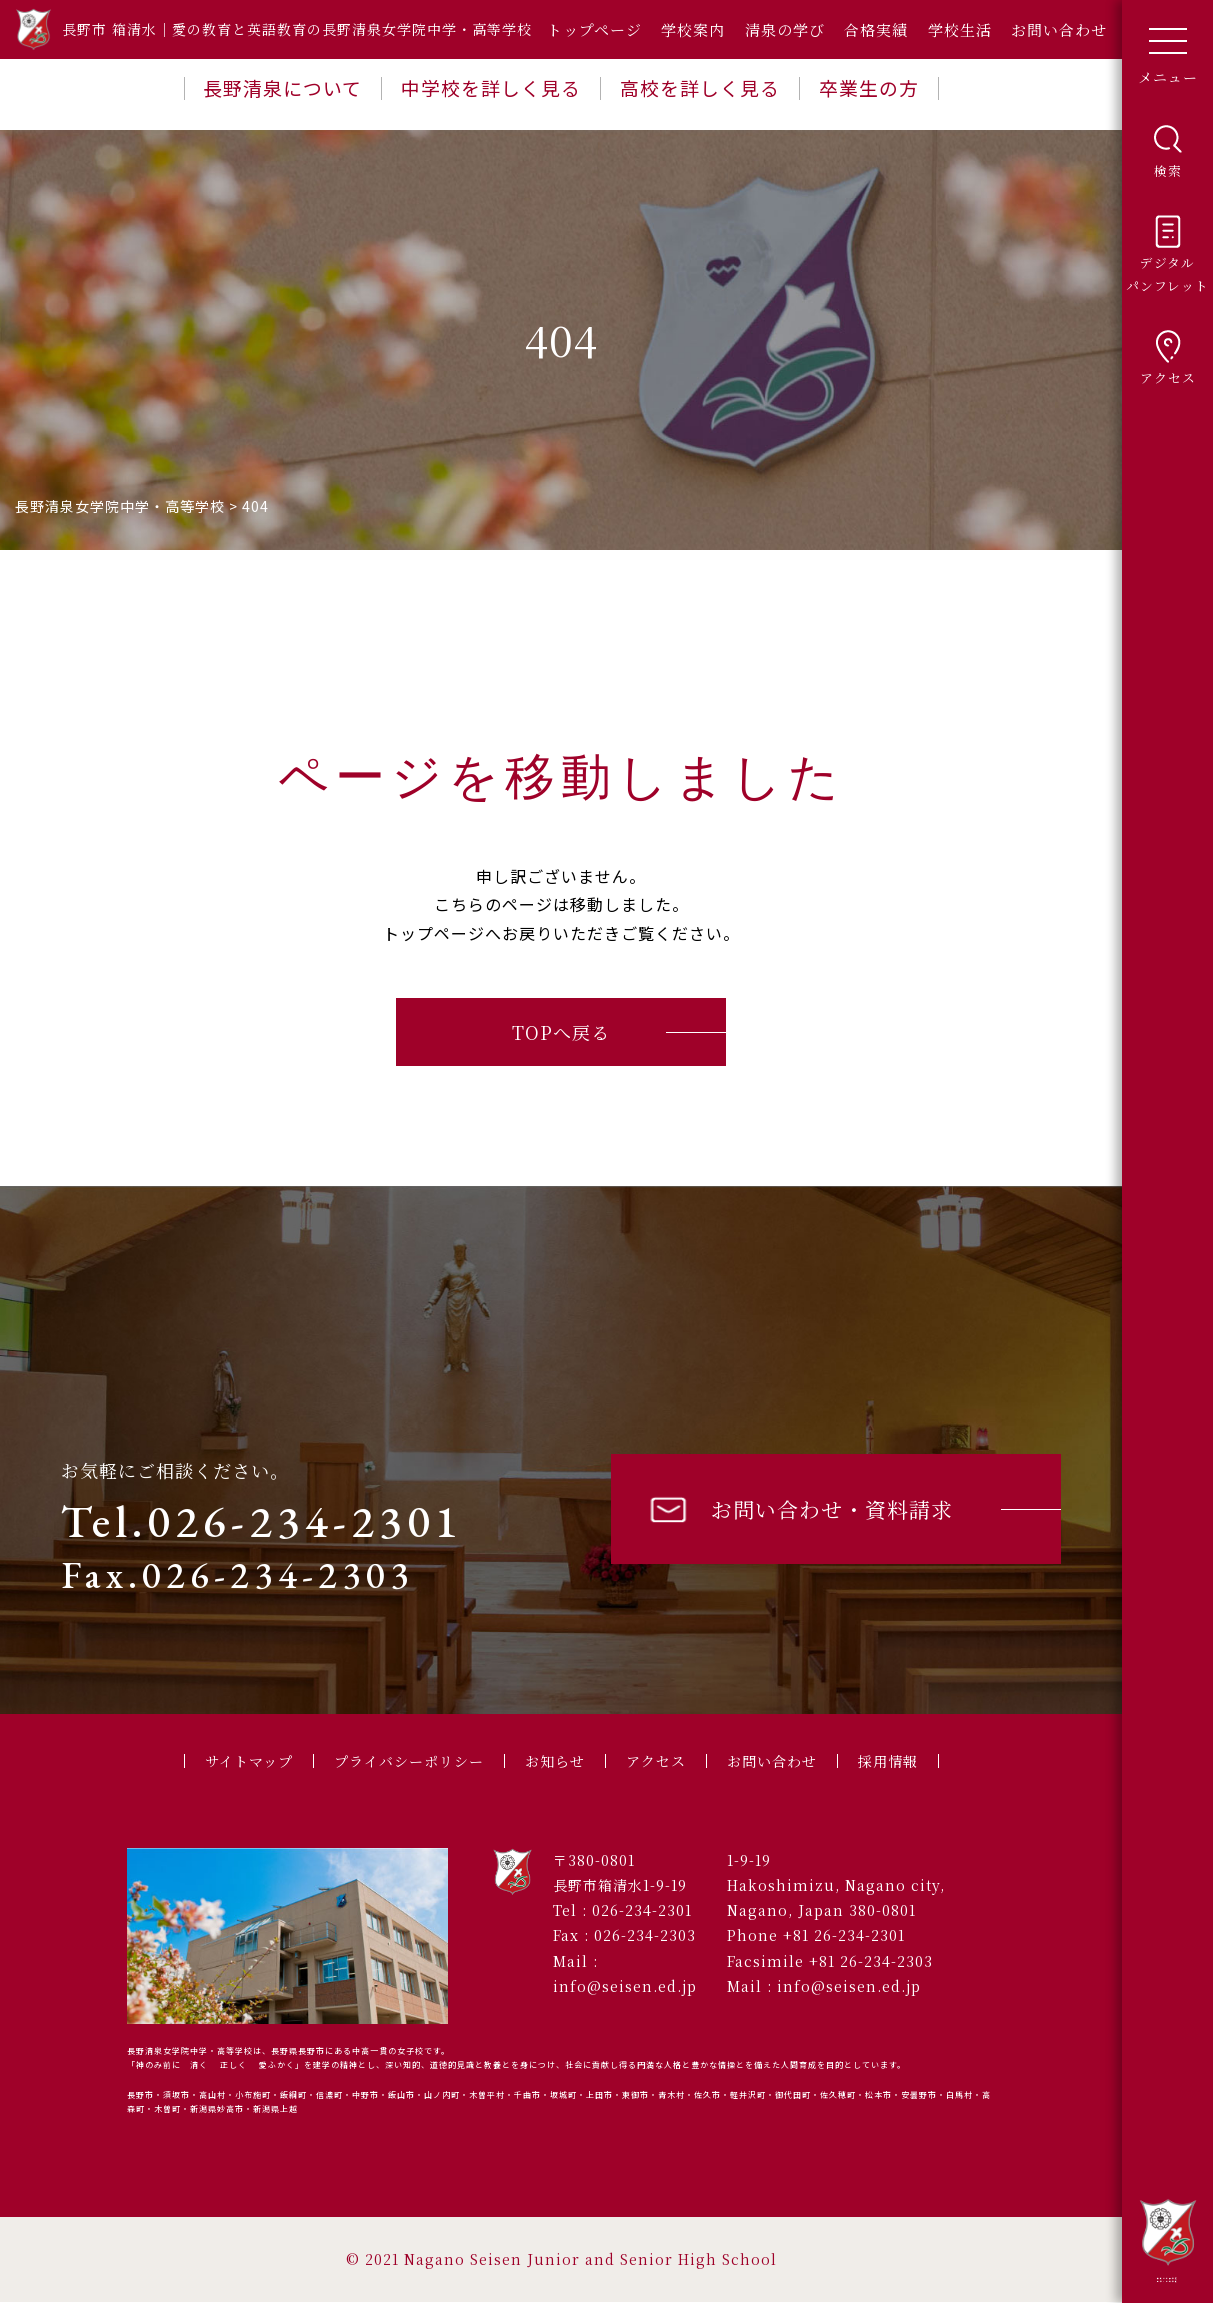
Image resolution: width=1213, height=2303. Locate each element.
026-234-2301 (642, 1911)
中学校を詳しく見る (491, 87)
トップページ (594, 29)
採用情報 (903, 1761)
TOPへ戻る (561, 1032)
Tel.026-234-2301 (262, 1521)
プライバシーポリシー (403, 1761)
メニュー (1168, 49)
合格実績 (876, 29)
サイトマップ (235, 1761)
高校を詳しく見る (700, 87)
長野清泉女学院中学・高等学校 (1168, 2240)
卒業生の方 (869, 87)
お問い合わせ (1059, 29)
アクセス (661, 1761)
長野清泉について (282, 87)
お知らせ (556, 1761)
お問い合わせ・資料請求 (799, 1509)
